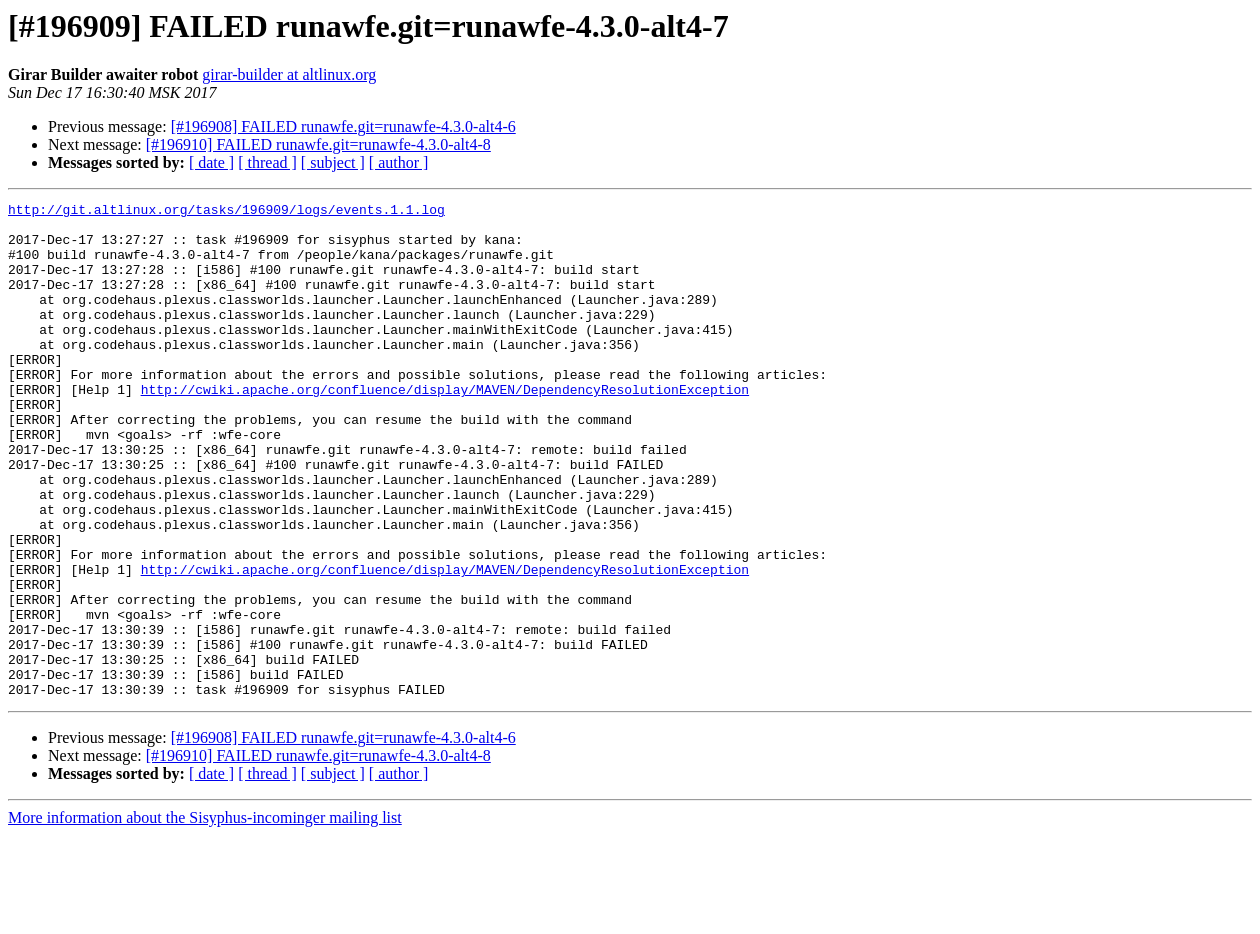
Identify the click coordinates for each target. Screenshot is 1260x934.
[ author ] (399, 162)
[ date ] (211, 162)
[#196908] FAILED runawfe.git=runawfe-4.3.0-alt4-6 (343, 126)
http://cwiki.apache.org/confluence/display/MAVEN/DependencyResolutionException (445, 428)
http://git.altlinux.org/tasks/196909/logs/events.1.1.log (226, 212)
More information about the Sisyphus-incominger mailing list (205, 916)
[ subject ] (333, 162)
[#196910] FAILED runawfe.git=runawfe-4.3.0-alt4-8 (318, 144)
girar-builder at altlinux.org (289, 74)
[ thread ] (267, 162)
